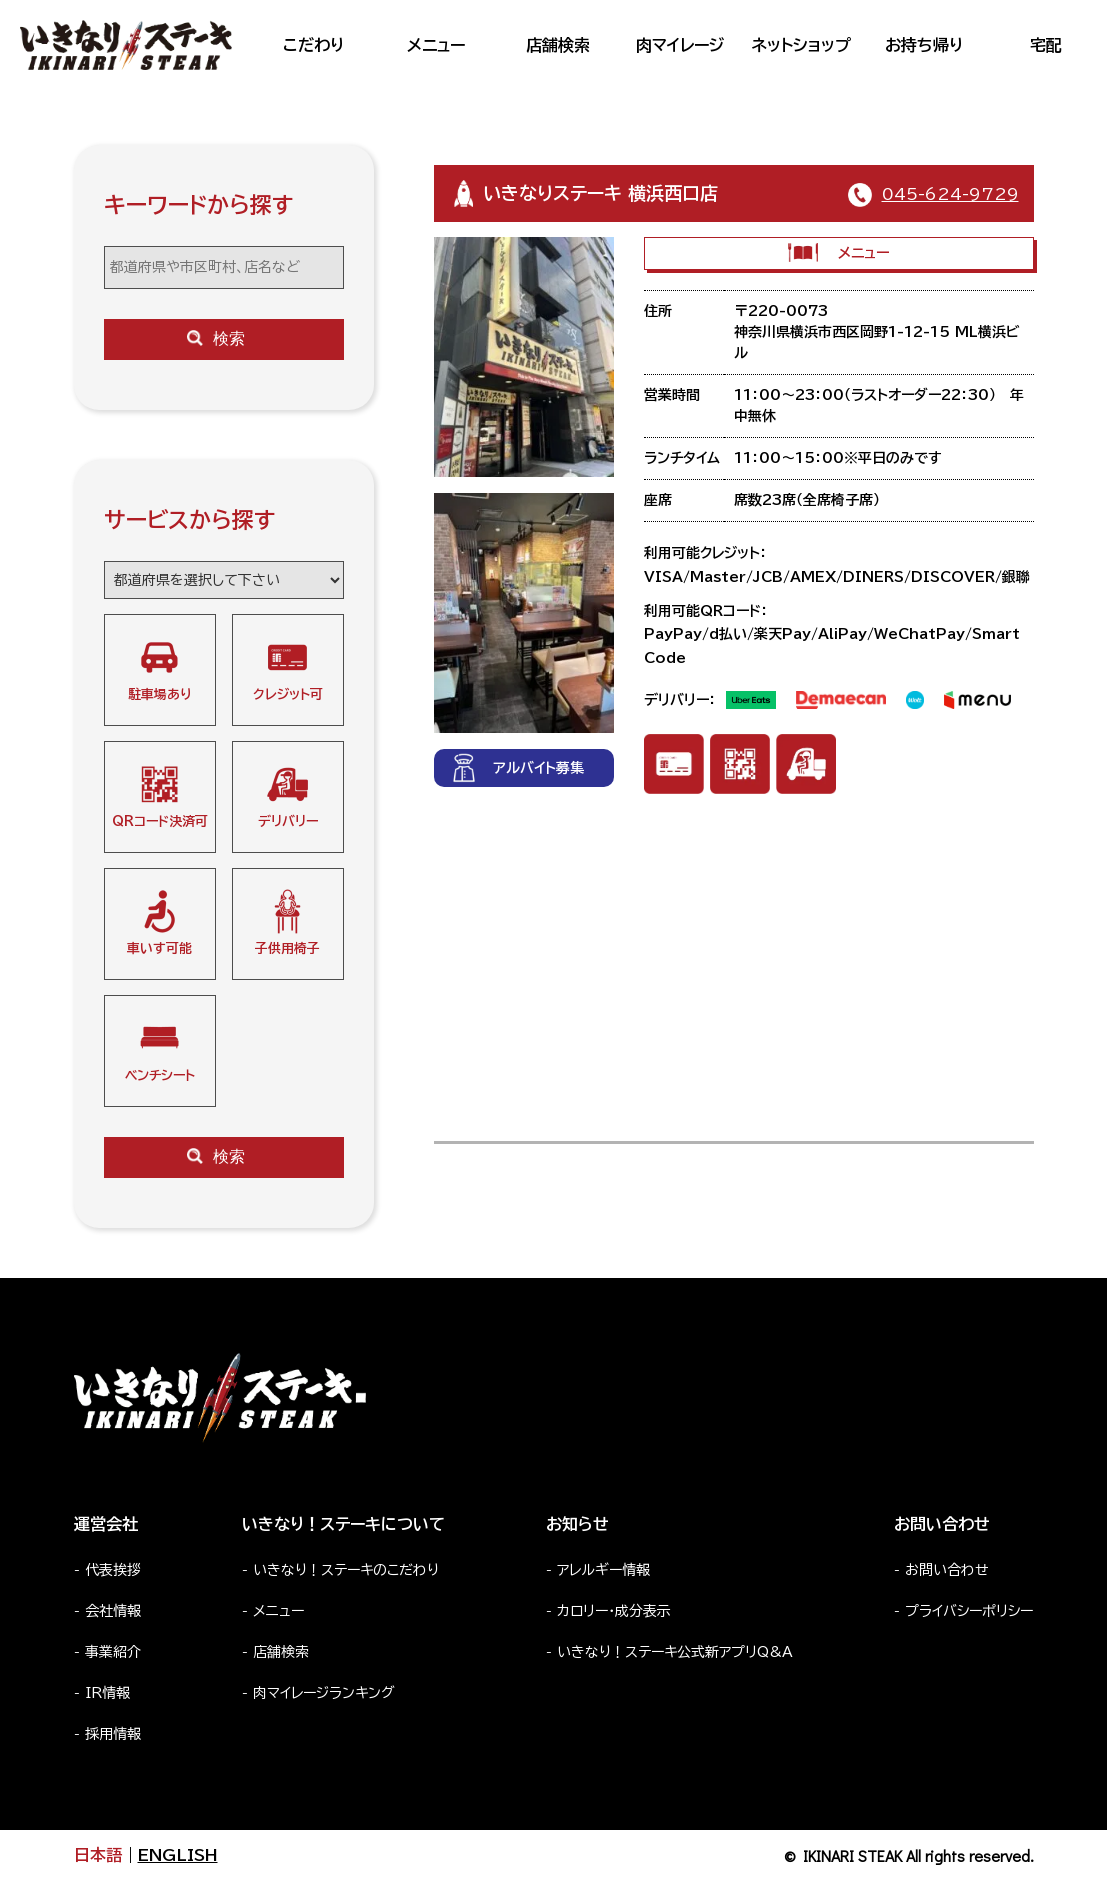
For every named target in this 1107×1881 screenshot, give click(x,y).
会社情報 (113, 1611)
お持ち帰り (924, 45)
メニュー (436, 45)
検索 (216, 338)
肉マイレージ (680, 45)
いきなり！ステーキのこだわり (346, 1570)
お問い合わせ (947, 1570)
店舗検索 (558, 45)
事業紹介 (113, 1652)
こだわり (313, 45)
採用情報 (113, 1734)
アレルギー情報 (603, 1570)
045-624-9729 (950, 194)
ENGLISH (178, 1855)
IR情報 (107, 1693)
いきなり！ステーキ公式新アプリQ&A (675, 1652)
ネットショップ (801, 45)
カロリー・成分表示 (614, 1611)
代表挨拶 (113, 1570)
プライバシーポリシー (969, 1611)
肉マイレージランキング (324, 1693)
